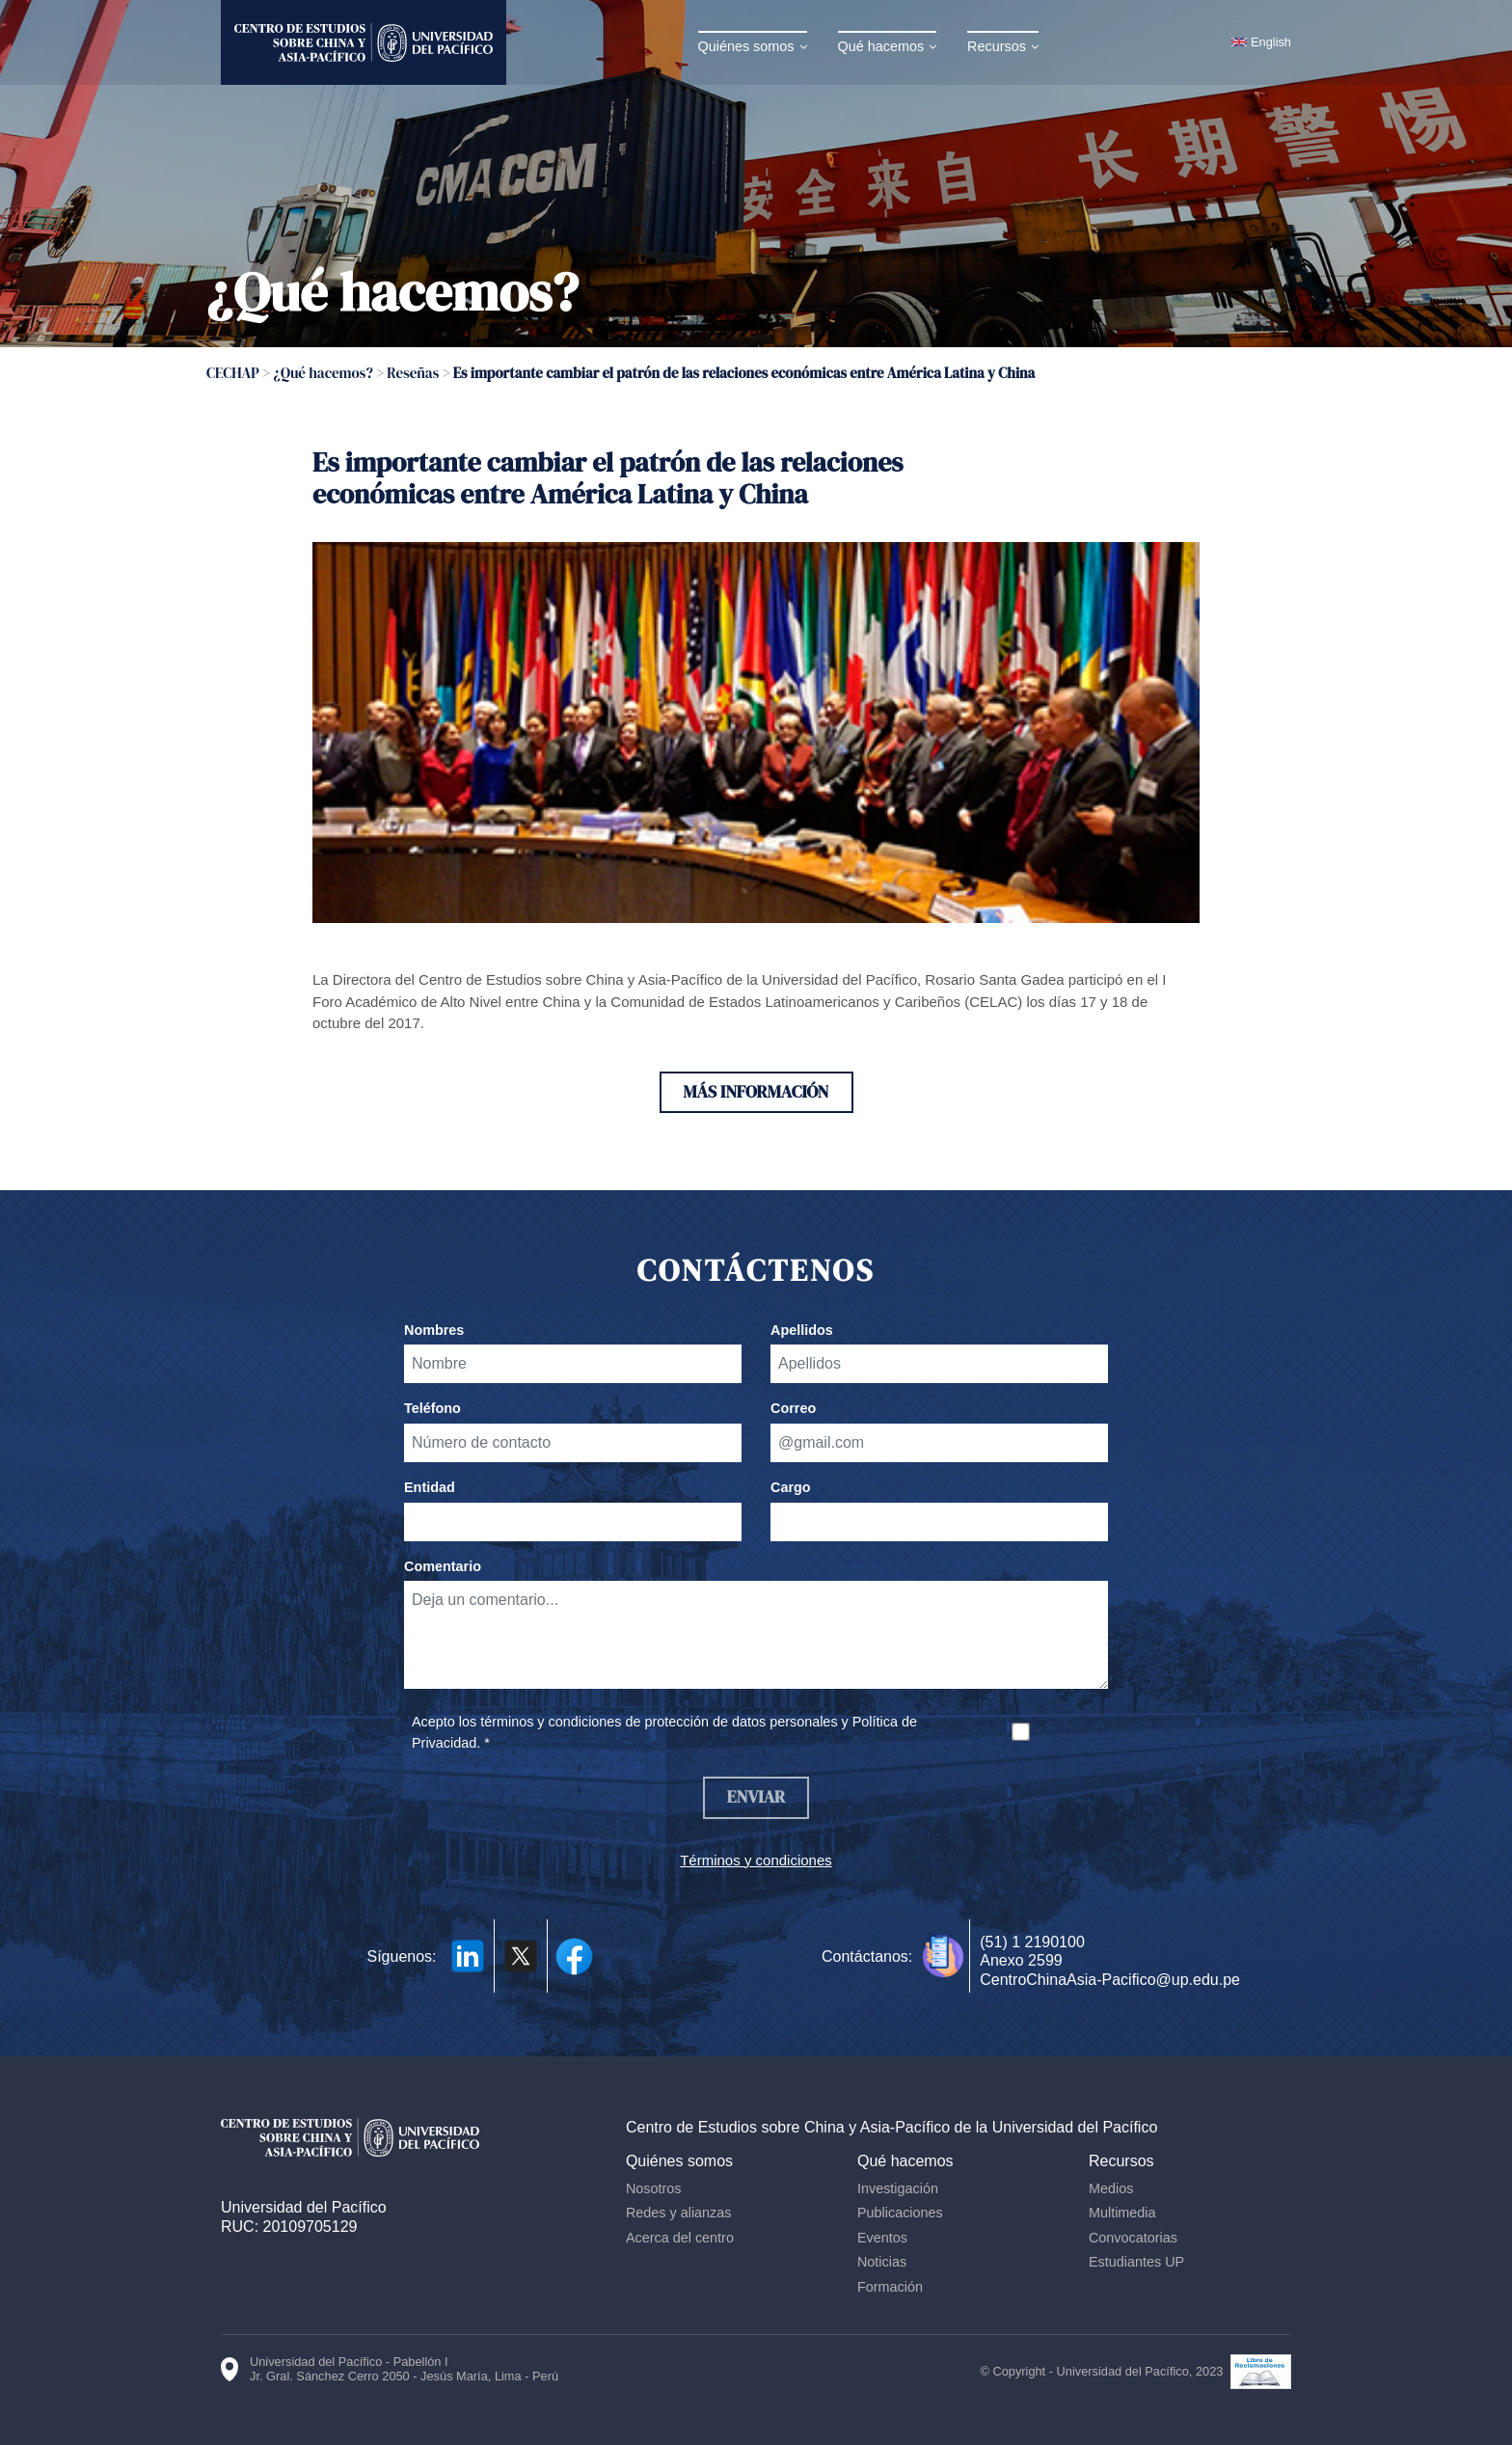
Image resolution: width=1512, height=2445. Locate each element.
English (1271, 42)
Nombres (434, 1331)
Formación (893, 2288)
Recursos (999, 46)
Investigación (900, 2190)
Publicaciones (903, 2214)
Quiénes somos (748, 46)
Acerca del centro (685, 2239)
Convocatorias (1135, 2239)
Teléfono (432, 1409)
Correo (793, 1409)
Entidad (429, 1488)
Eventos (885, 2239)
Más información (756, 1092)
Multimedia (1124, 2214)
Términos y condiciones (756, 1862)
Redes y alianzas (684, 2214)
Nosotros (659, 2190)
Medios (1113, 2190)
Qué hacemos (883, 46)
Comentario (442, 1567)
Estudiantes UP (1138, 2264)
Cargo (790, 1488)
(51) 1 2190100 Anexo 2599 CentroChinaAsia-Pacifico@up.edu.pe (1110, 1962)
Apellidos (801, 1331)
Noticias (884, 2264)
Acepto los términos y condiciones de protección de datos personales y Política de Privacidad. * (664, 1733)
